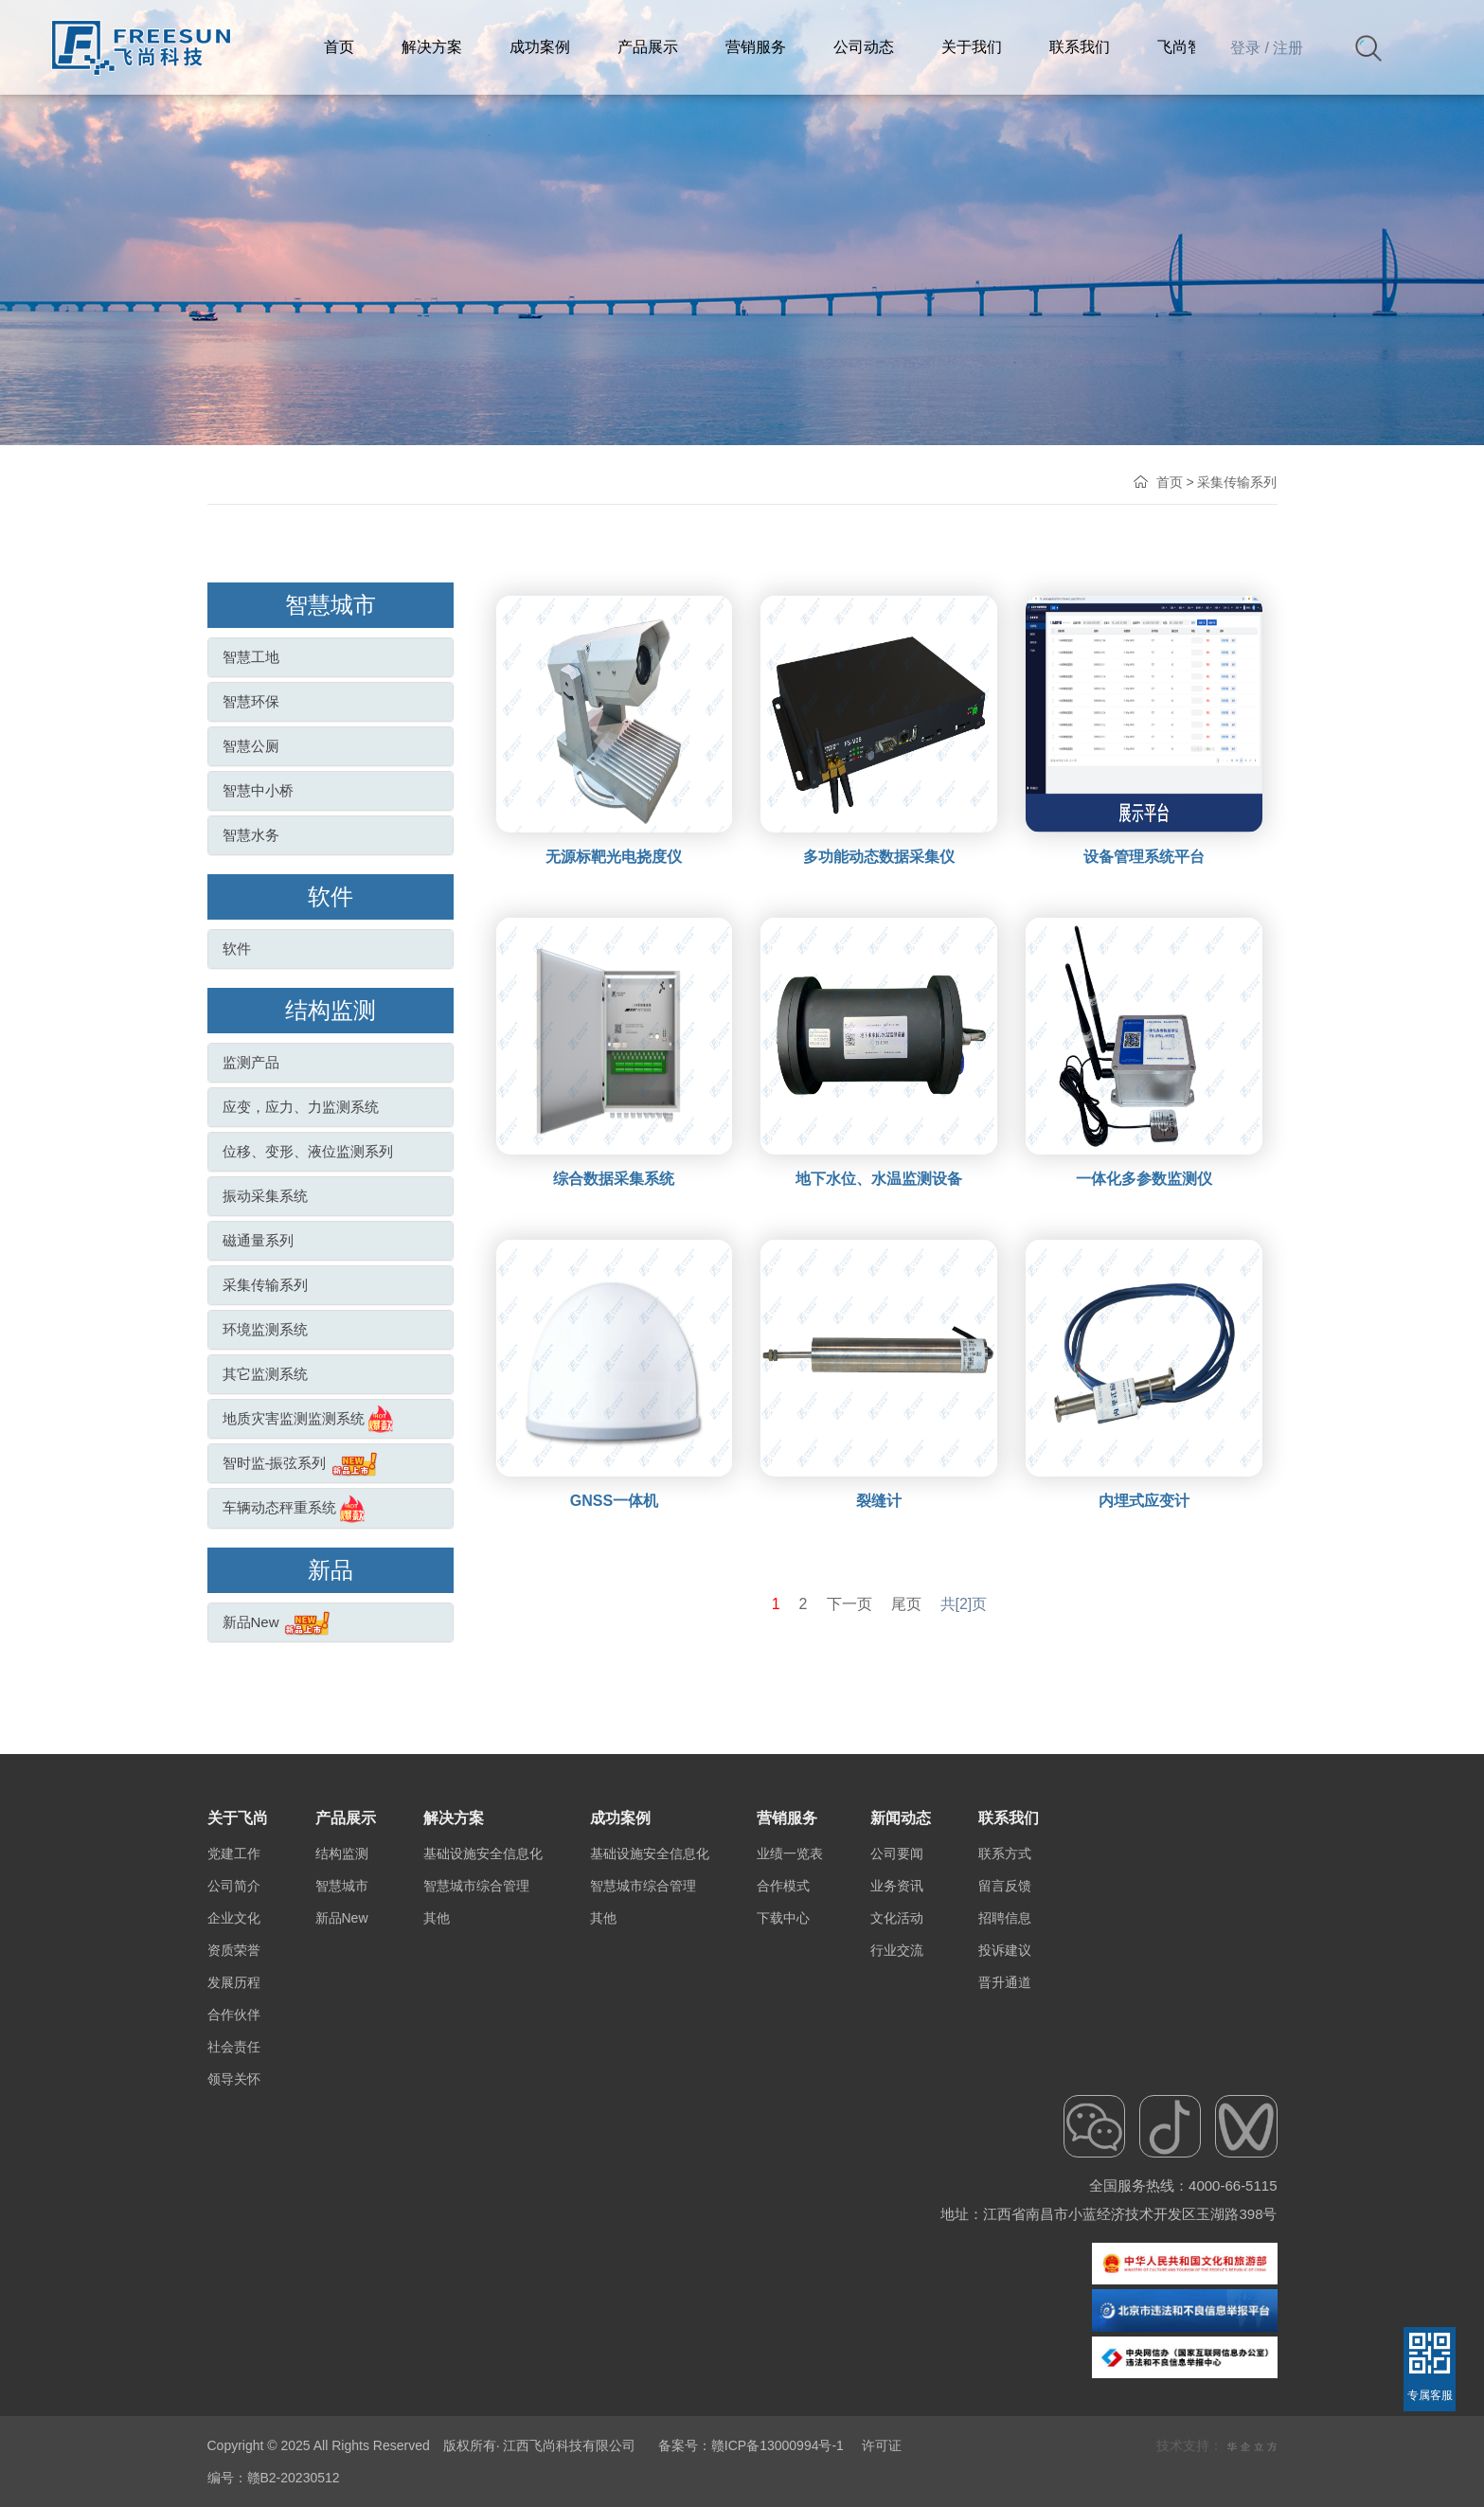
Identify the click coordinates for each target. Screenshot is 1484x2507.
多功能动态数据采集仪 (879, 857)
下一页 (849, 1604)
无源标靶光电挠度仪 (613, 857)
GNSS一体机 (614, 1501)
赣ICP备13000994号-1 (777, 2445)
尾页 (906, 1604)
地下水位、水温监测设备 (879, 1179)
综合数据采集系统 (613, 1179)
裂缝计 (879, 1501)
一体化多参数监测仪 (1144, 1179)
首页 (1169, 482)
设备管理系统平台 (1144, 857)
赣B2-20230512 (293, 2477)
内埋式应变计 (1144, 1501)
